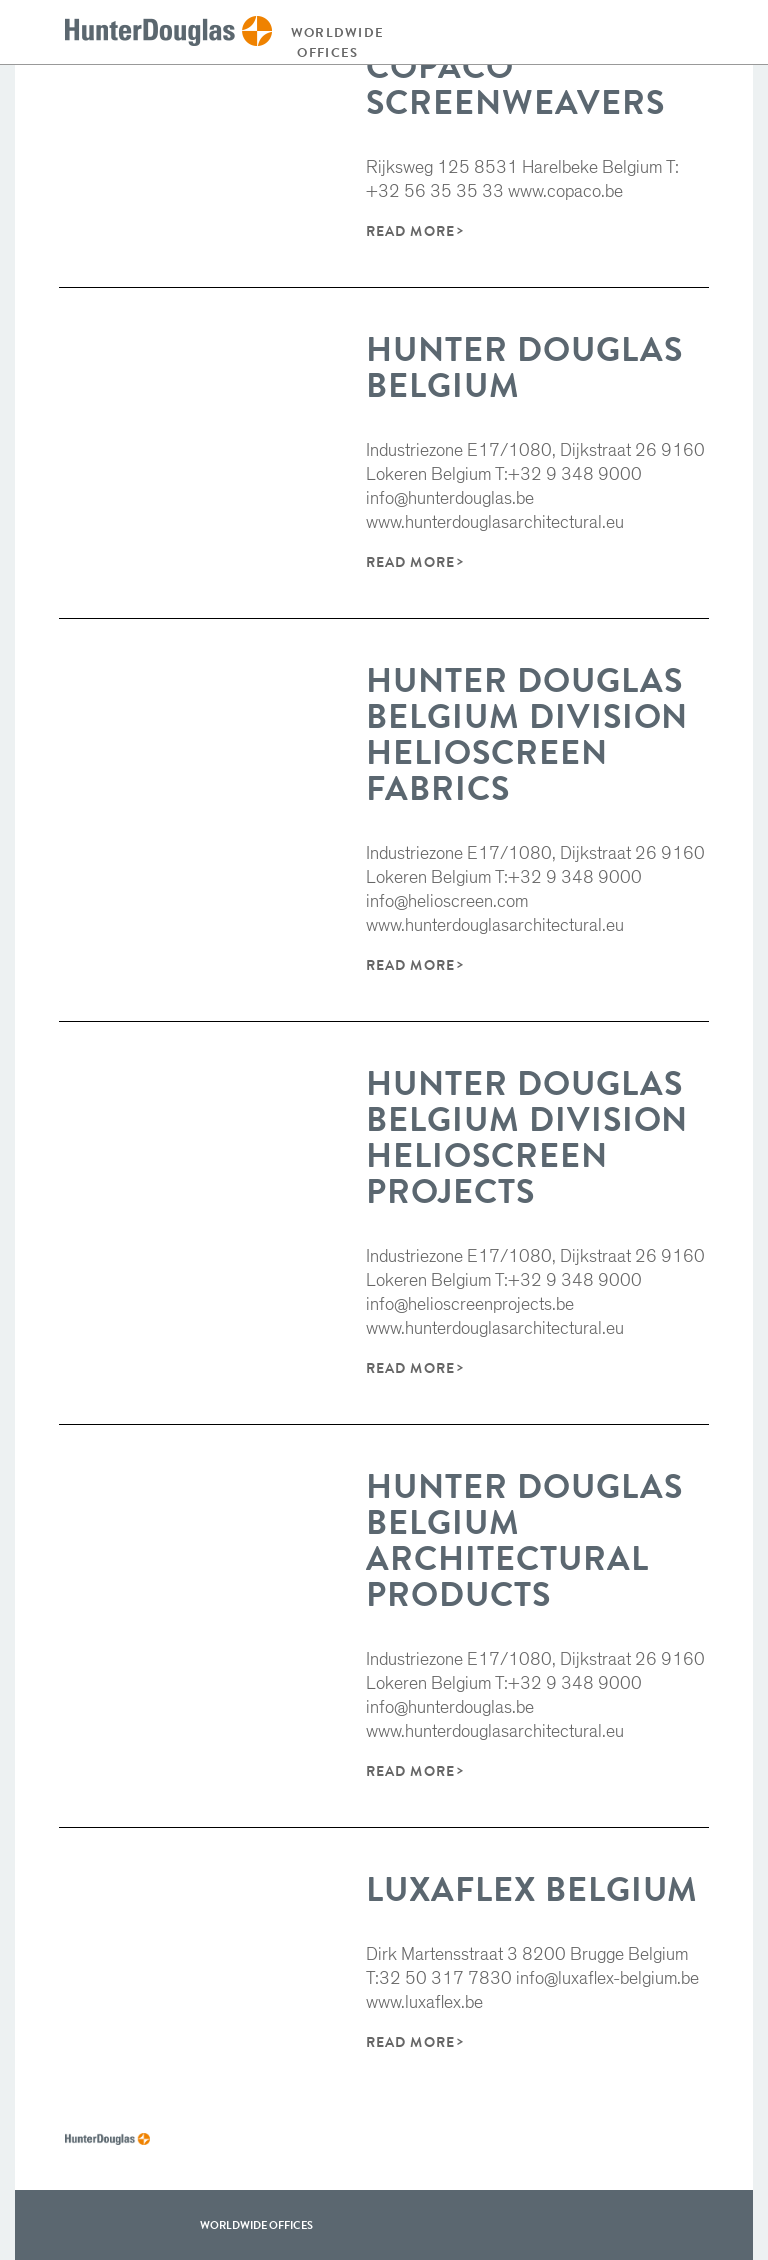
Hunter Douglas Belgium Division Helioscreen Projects (527, 1137)
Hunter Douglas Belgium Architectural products (524, 1540)
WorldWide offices (256, 2225)
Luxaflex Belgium (532, 1889)
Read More (410, 231)
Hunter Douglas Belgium (524, 367)
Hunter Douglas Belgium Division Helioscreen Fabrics (527, 734)
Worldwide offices (333, 42)
